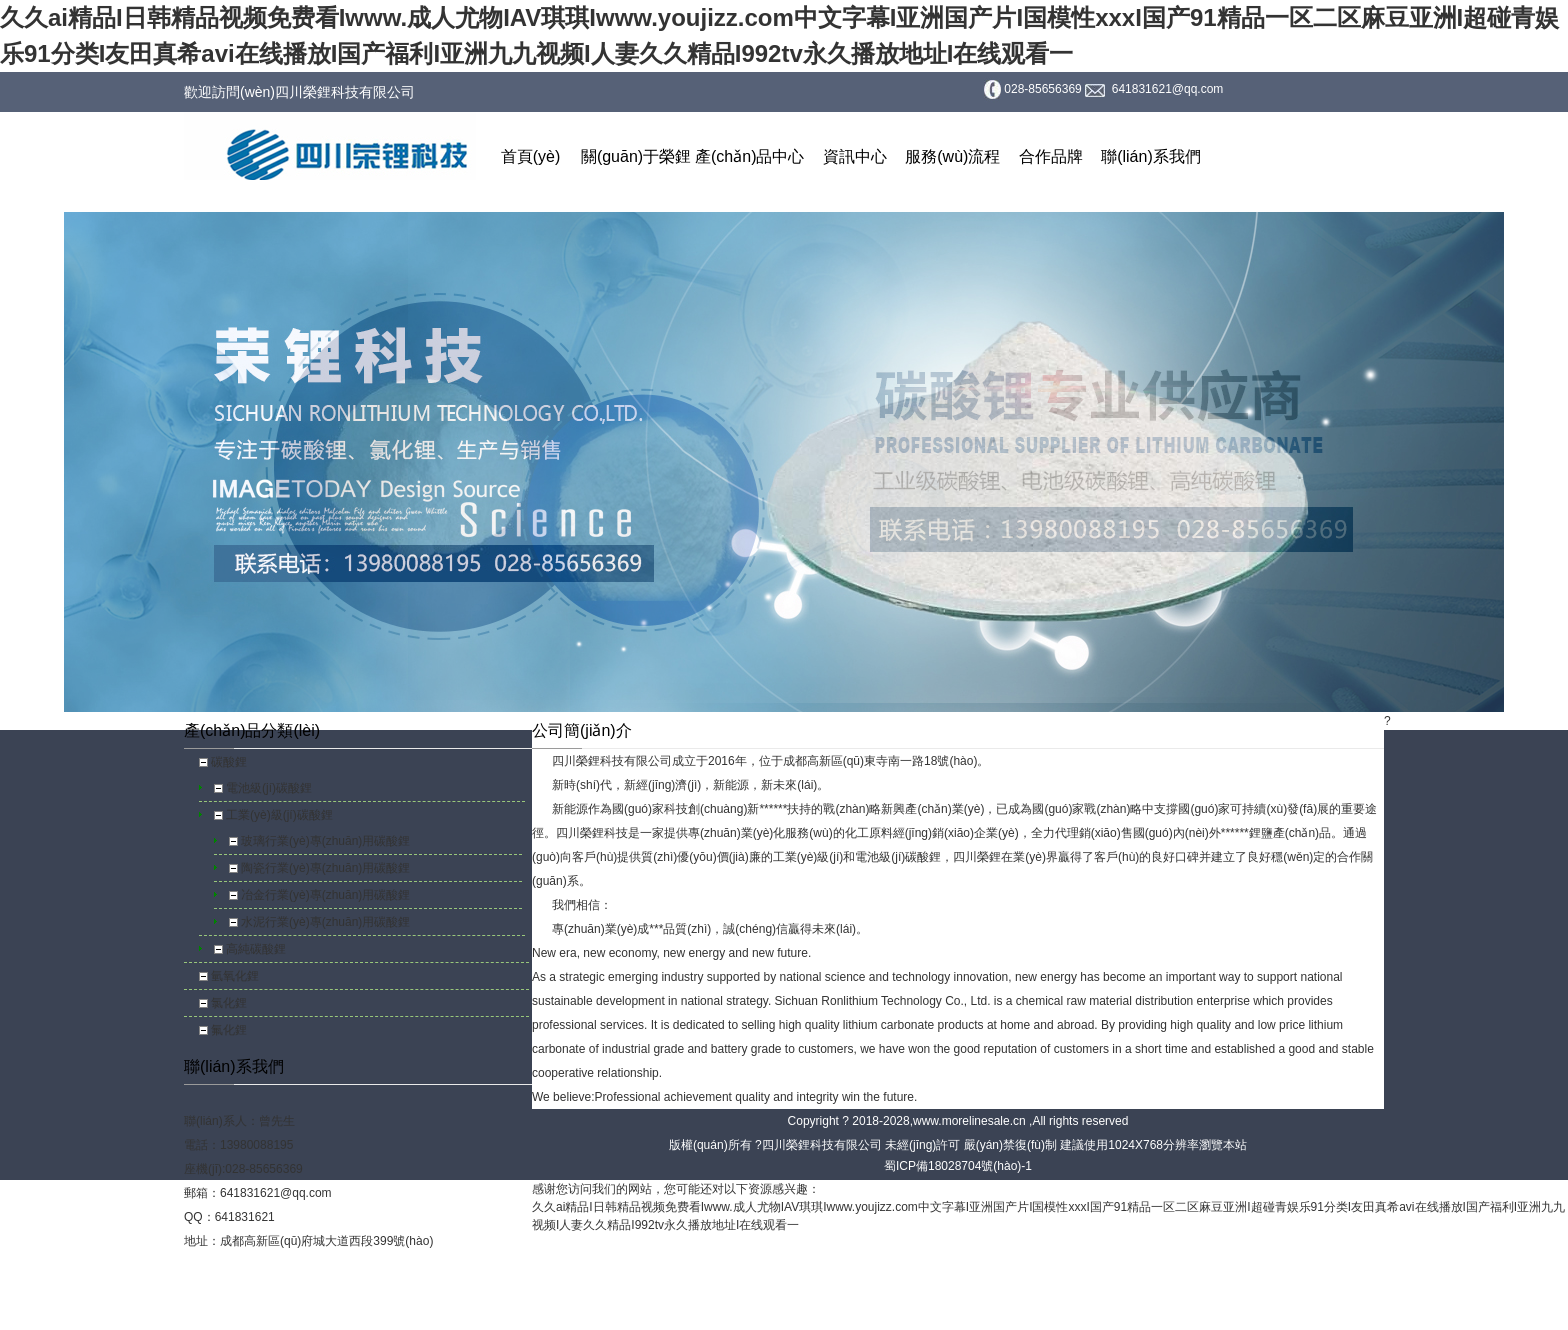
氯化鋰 (229, 1003)
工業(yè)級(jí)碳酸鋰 (279, 815)
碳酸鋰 (229, 762)
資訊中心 (855, 156)
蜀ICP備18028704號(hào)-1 (958, 1166)
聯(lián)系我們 (1151, 156)
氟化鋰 (229, 1030)
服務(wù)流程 (952, 156)
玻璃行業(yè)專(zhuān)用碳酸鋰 (325, 841)
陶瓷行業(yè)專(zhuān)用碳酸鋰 (325, 868)
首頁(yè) (531, 156)
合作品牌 (1051, 156)
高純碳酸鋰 (256, 949)
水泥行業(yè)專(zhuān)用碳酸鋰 (325, 922)
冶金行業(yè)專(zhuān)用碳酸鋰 (325, 895)
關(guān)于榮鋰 (636, 156)
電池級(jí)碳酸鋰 (269, 788)
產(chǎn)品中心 (749, 156)
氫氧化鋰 (235, 976)
